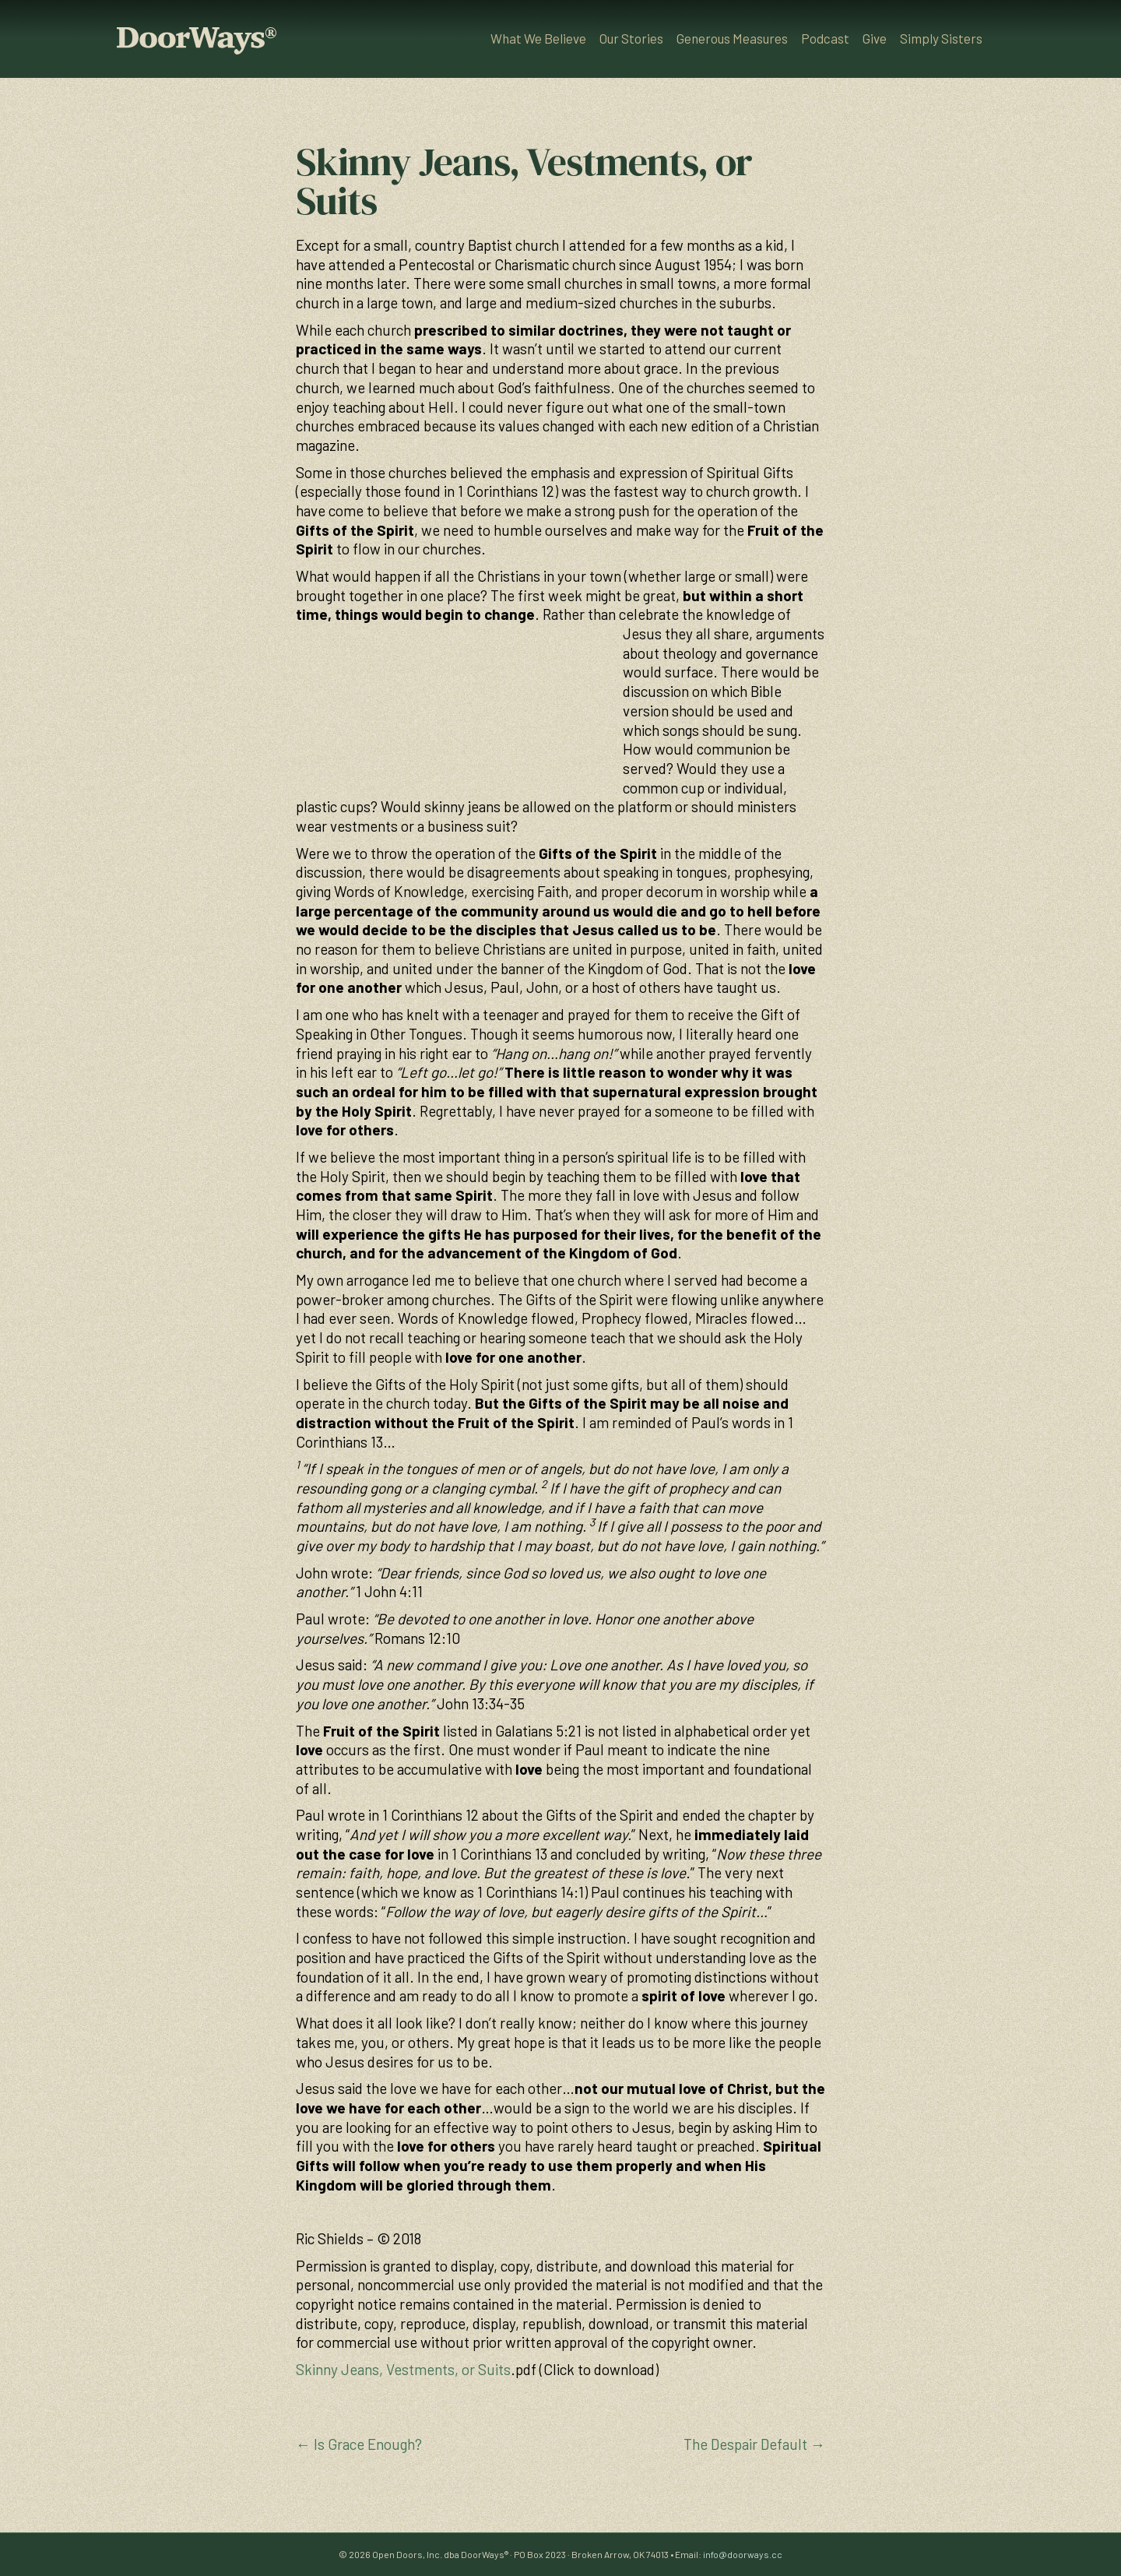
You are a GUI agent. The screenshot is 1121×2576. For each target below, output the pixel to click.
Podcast (825, 38)
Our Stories (631, 38)
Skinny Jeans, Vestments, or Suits (403, 2369)
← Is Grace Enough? (359, 2444)
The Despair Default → (754, 2444)
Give (875, 38)
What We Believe (538, 38)
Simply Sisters (941, 38)
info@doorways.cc (742, 2554)
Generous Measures (732, 38)
